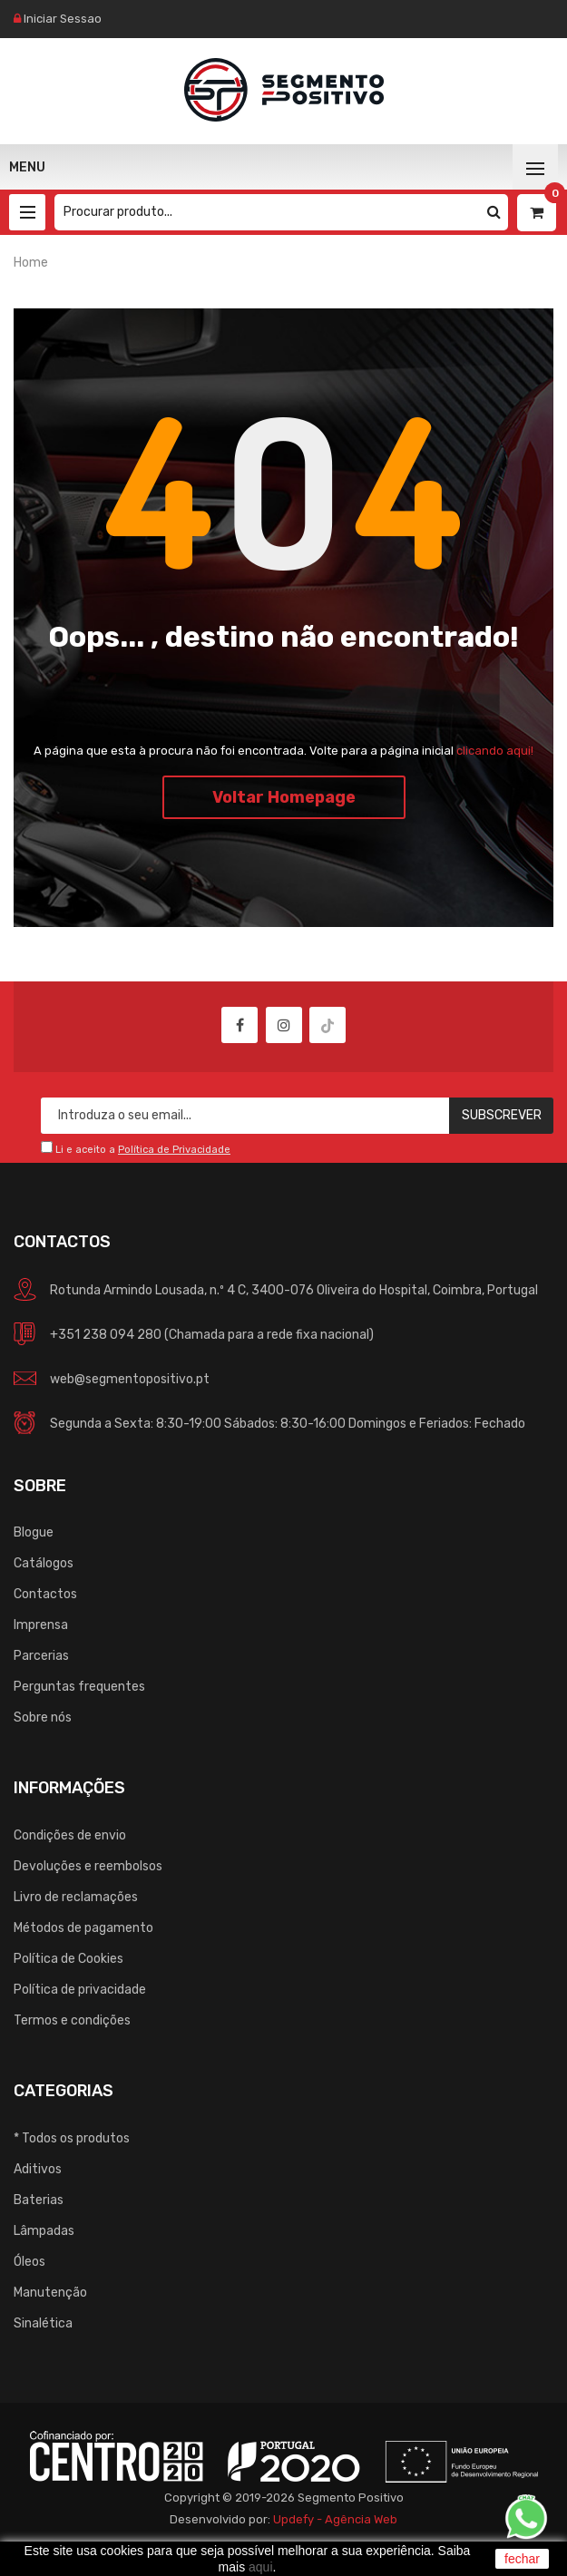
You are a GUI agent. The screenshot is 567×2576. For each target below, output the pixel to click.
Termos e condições (72, 2020)
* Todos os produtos (72, 2138)
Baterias (39, 2200)
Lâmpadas (44, 2231)
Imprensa (41, 1625)
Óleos (29, 2261)
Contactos (45, 1594)
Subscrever (502, 1115)
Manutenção (50, 2292)
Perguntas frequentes (79, 1686)
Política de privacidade (80, 1989)
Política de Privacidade (174, 1150)
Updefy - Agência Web (335, 2519)
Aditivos (38, 2169)
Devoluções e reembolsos (88, 1866)
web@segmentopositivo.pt (130, 1379)
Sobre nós (43, 1717)
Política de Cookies (68, 1958)
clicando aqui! (494, 750)
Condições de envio (70, 1835)
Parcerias (41, 1656)
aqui (260, 2567)
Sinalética (43, 2323)
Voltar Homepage (284, 797)
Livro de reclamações (76, 1897)
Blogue (34, 1532)
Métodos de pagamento (83, 1928)
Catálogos (43, 1563)
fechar (522, 2559)
